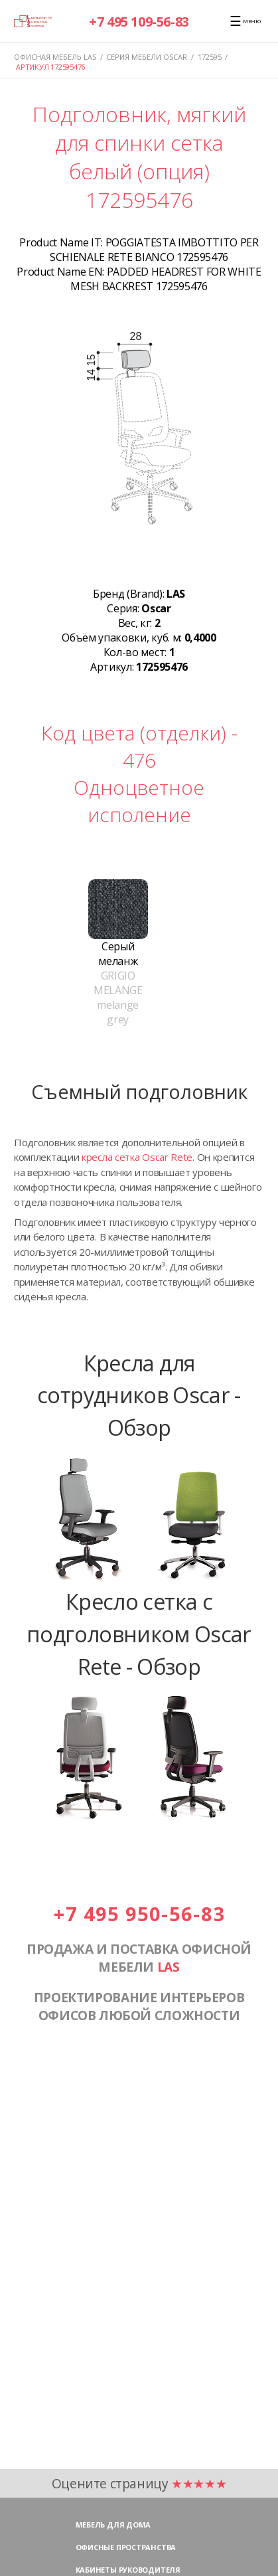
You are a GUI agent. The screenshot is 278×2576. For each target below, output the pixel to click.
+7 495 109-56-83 (139, 22)
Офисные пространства (126, 2547)
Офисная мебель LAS (55, 57)
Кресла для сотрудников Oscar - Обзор (139, 1395)
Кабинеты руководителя (128, 2570)
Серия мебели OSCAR (146, 57)
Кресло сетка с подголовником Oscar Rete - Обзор (139, 1633)
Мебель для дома (113, 2525)
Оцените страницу (139, 2483)
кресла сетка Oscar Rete (137, 1156)
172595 (210, 57)
